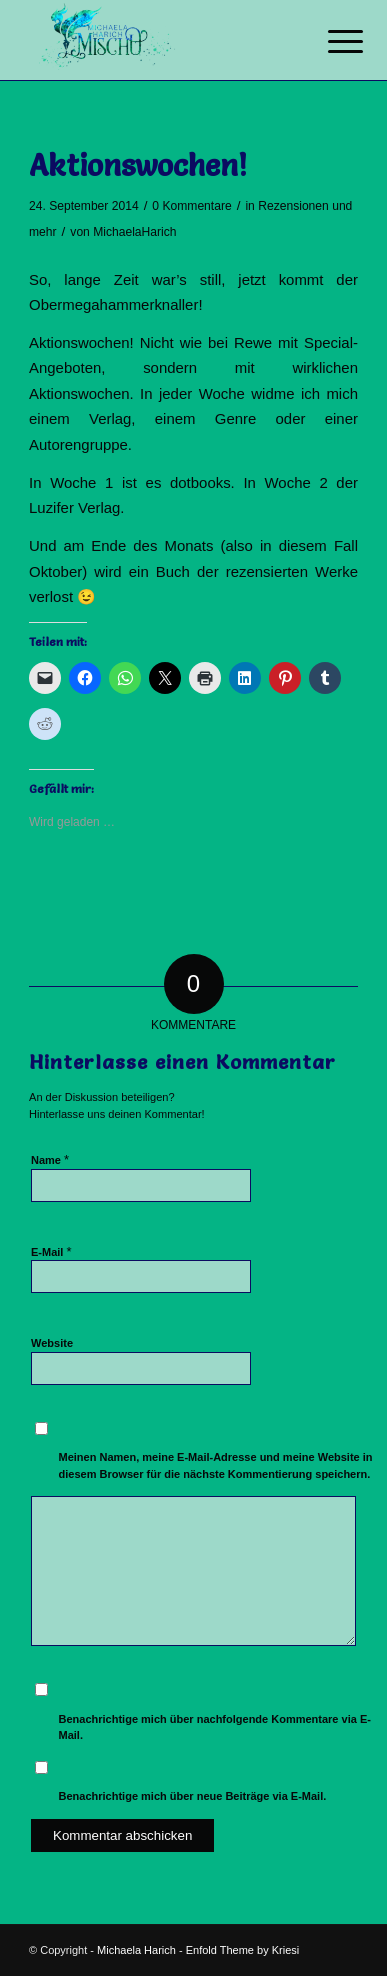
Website (52, 1343)
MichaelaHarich (134, 232)
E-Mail (51, 1251)
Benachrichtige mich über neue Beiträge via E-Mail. (193, 1796)
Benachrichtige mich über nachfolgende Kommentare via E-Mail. (215, 1727)
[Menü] (330, 42)
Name (50, 1159)
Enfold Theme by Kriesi (243, 1950)
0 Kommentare (191, 206)
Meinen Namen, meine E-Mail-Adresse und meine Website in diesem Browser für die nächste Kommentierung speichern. (216, 1465)
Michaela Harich (136, 1950)
